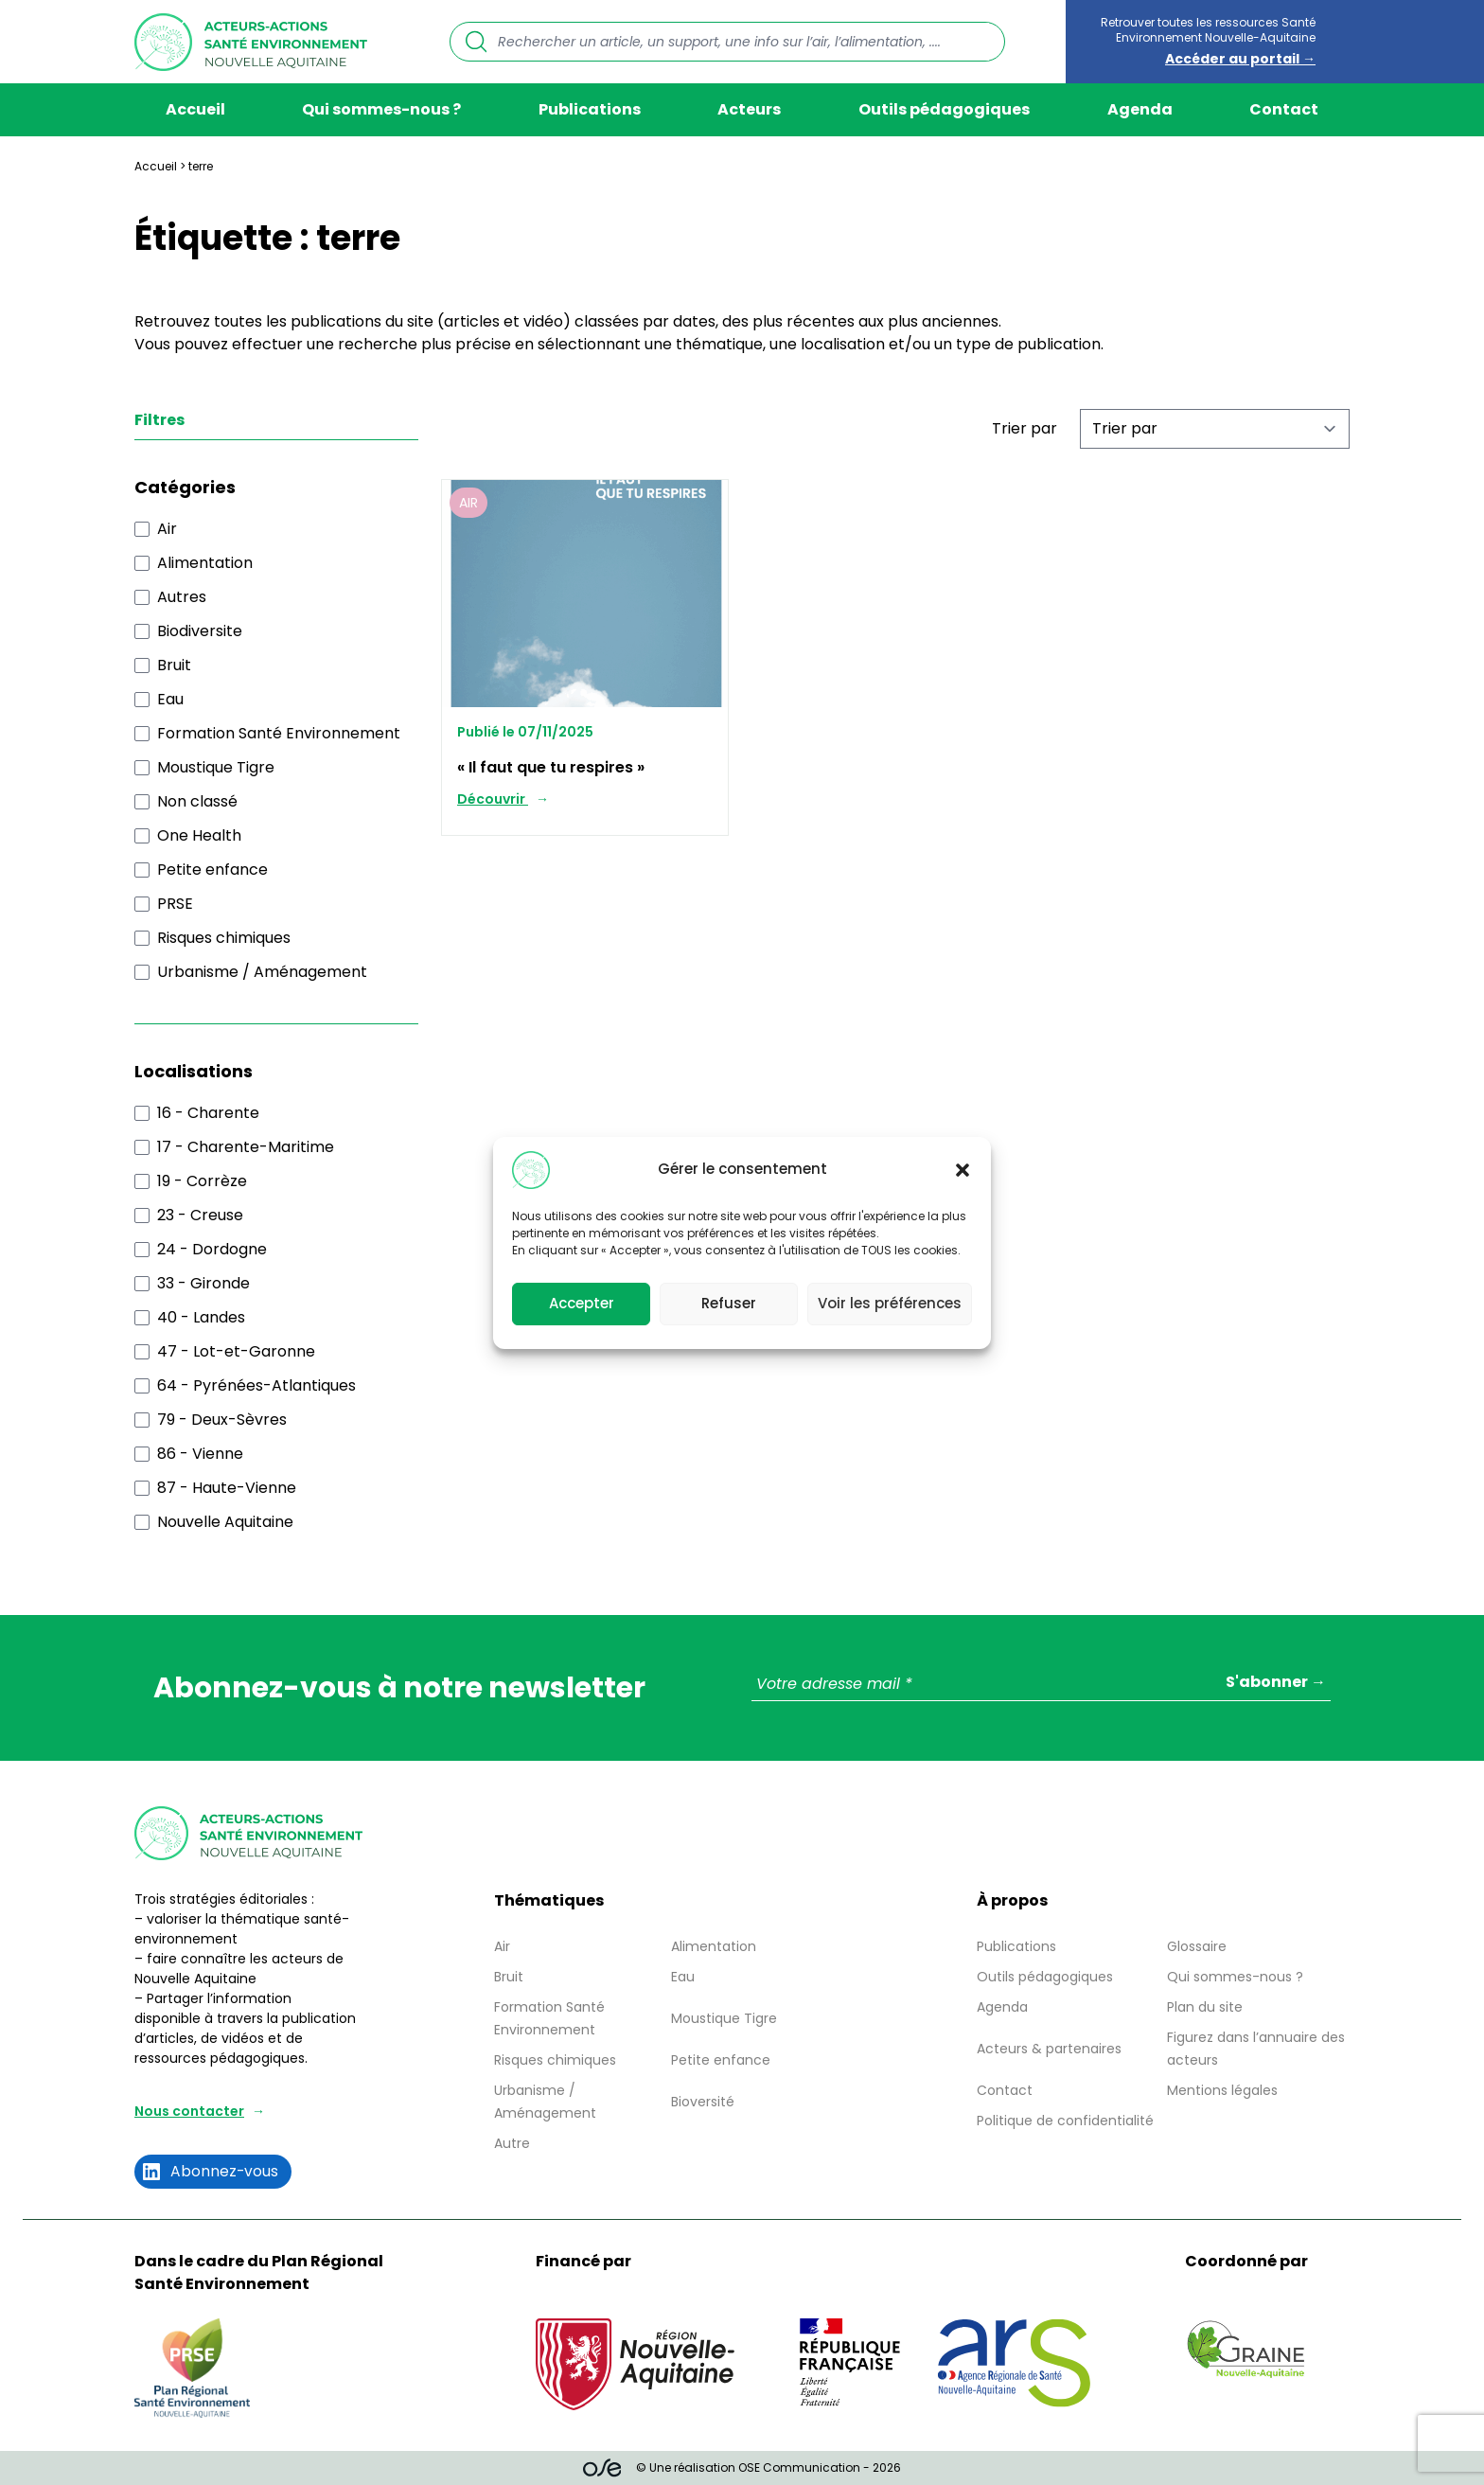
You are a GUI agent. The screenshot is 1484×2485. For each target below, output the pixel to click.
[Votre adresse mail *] (1041, 1684)
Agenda (1140, 109)
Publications (590, 109)
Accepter (581, 1303)
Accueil (195, 109)
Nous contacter (189, 2111)
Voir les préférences (890, 1303)
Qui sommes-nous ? (381, 109)
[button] (962, 1170)
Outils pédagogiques (944, 109)
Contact (1283, 109)
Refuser (728, 1303)
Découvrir (492, 799)
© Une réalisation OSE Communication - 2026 (742, 2467)
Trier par (1024, 428)
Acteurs (749, 109)
